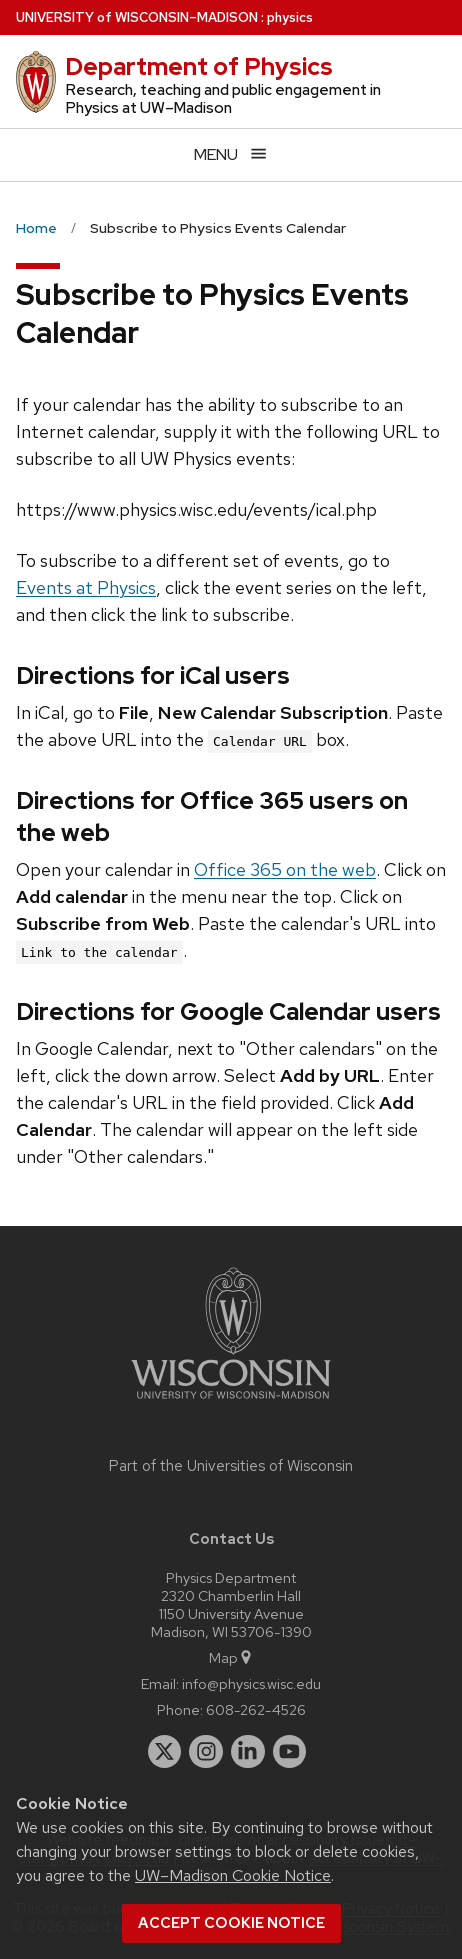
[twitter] (165, 1752)
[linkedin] (248, 1752)
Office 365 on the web (285, 869)
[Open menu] (231, 154)
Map (231, 1657)
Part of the (231, 1466)
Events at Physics (86, 587)
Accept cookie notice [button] (231, 1923)
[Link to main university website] (231, 1402)
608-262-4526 (256, 1709)
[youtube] (290, 1752)
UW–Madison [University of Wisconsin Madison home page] (137, 17)
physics (290, 17)
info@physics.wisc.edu (251, 1683)
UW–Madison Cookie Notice (233, 1875)
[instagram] (206, 1752)
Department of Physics (199, 66)
